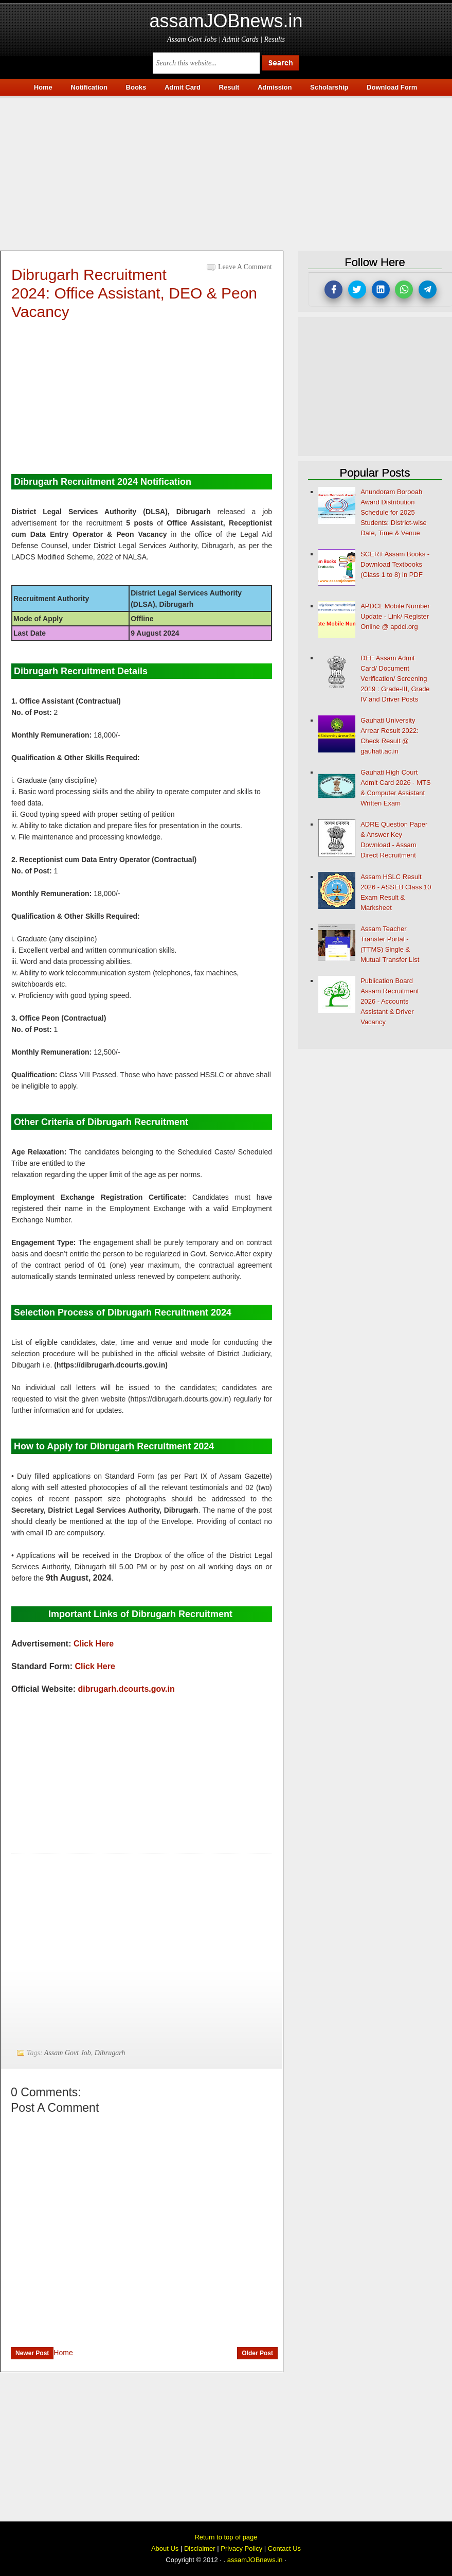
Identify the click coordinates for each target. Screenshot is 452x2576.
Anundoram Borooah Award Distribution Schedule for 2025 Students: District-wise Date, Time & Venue (393, 512)
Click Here (94, 1643)
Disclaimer (199, 2548)
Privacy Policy (241, 2548)
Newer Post (32, 2353)
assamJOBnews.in (225, 20)
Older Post (257, 2353)
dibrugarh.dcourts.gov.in (126, 1689)
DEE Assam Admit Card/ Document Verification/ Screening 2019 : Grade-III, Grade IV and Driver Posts (394, 678)
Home (63, 2353)
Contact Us (284, 2548)
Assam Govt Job (67, 2053)
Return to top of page (225, 2537)
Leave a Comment (245, 267)
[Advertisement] (226, 170)
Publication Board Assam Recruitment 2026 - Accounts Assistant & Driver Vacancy (389, 1001)
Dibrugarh (110, 2053)
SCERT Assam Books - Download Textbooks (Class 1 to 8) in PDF (394, 564)
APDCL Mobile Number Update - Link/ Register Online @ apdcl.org (395, 616)
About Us (164, 2548)
